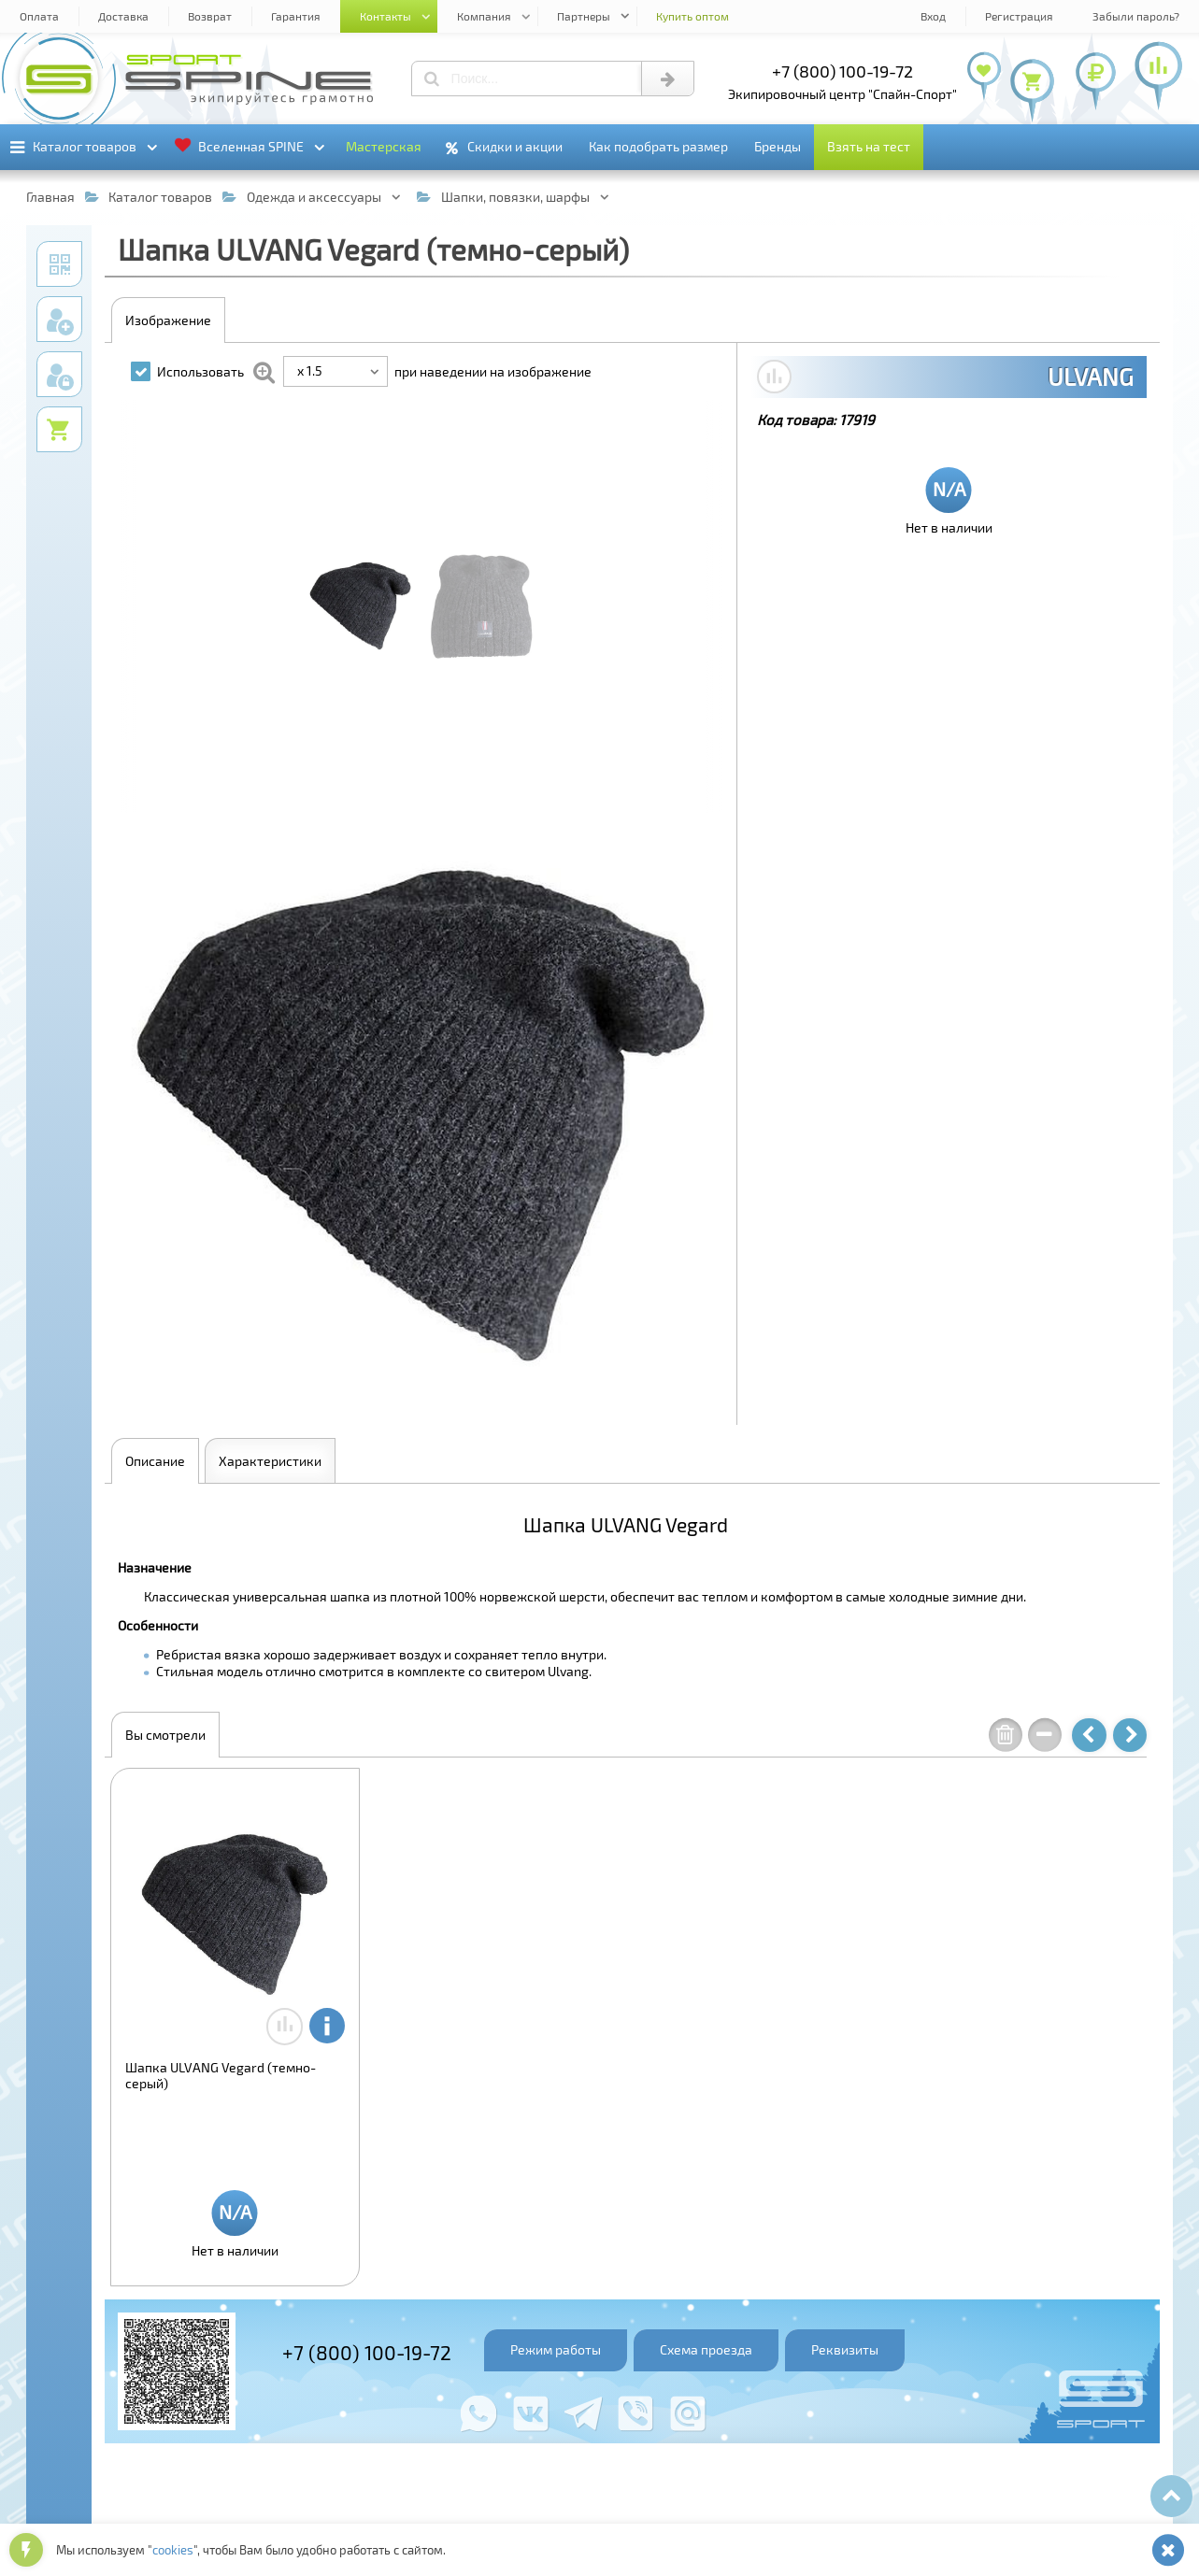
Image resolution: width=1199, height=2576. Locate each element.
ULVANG (1091, 377)
